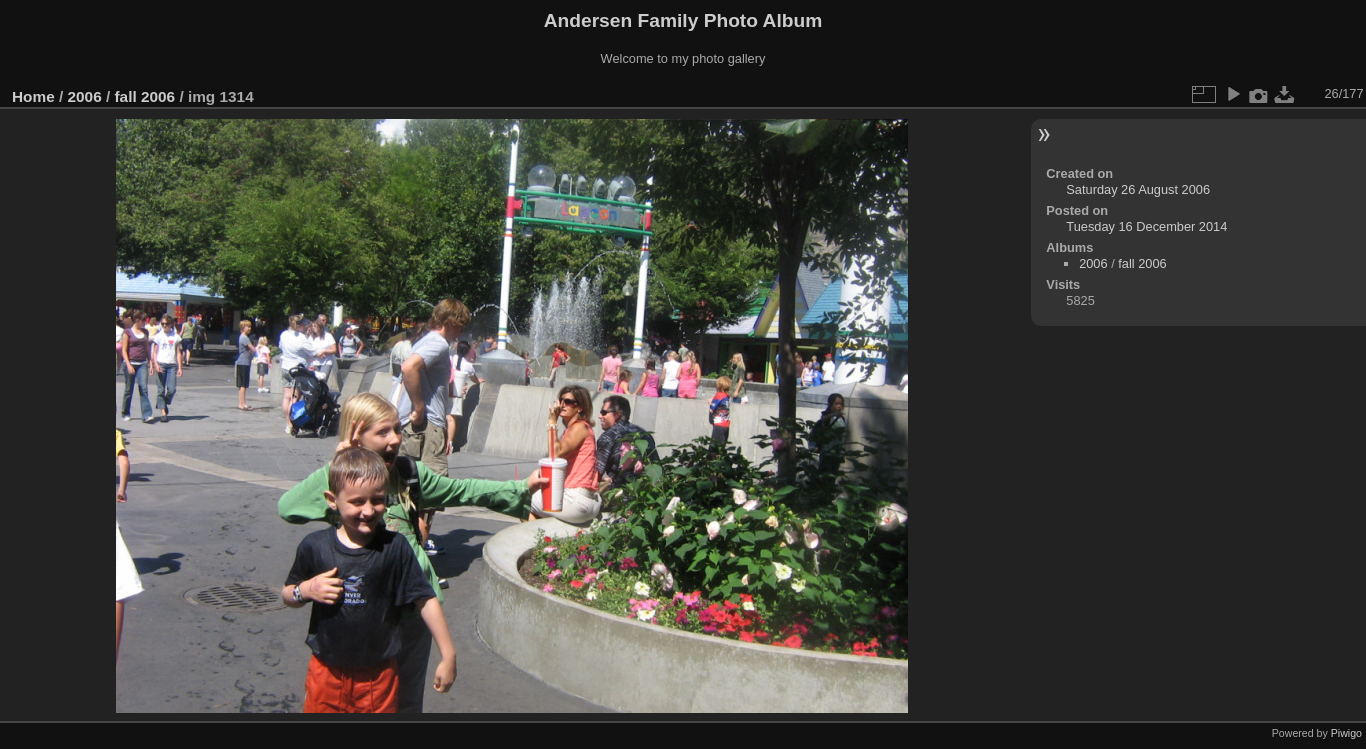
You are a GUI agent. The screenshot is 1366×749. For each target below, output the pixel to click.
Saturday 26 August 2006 (1138, 189)
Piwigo (1346, 733)
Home (33, 96)
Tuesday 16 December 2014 (1146, 226)
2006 (85, 96)
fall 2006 (144, 96)
